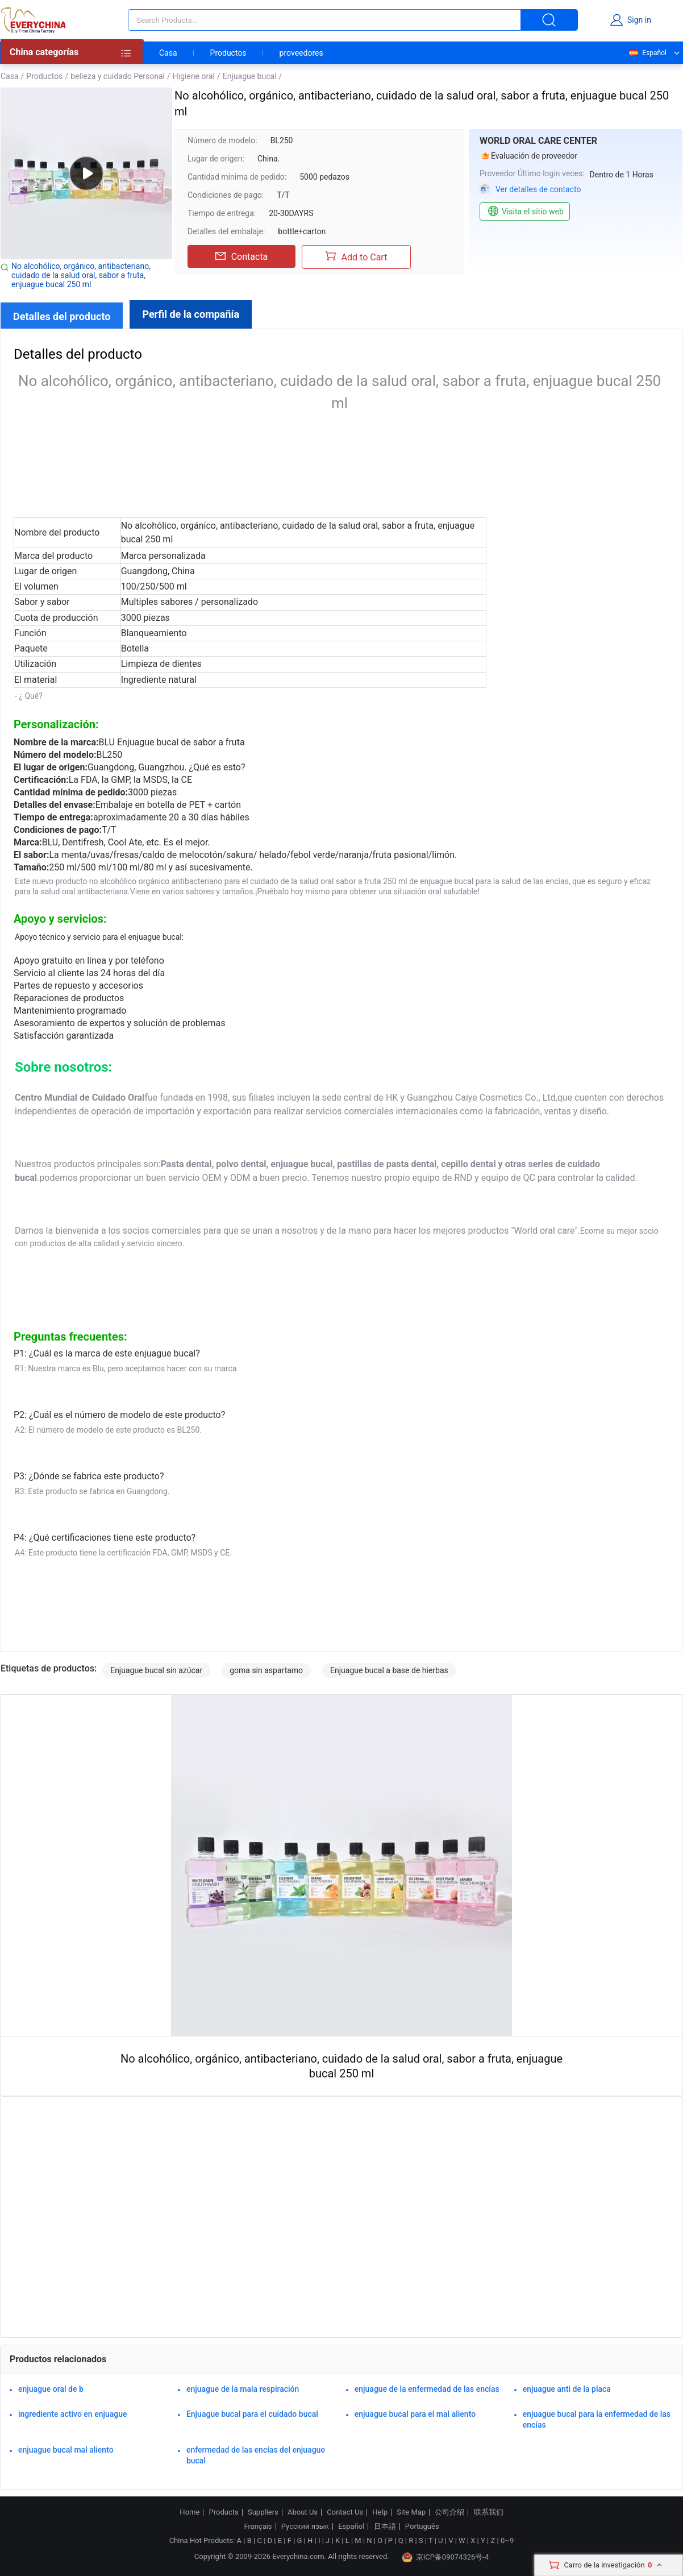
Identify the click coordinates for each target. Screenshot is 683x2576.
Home (189, 2512)
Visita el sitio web (525, 211)
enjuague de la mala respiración (242, 2389)
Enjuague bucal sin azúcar (156, 1670)
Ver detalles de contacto (538, 189)
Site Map (411, 2512)
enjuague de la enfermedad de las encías (427, 2389)
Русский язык (305, 2526)
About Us (303, 2512)
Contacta (241, 256)
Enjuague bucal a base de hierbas (389, 1670)
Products (224, 2512)
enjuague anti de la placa (567, 2389)
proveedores (301, 52)
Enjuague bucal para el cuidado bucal (252, 2414)
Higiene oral (194, 76)
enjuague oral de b (51, 2389)
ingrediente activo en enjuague (72, 2414)
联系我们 (488, 2512)
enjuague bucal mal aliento (66, 2449)
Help (380, 2512)
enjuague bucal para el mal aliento (415, 2414)
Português (422, 2526)
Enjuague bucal (250, 76)
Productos (228, 52)
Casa (168, 52)
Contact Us (345, 2512)
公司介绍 (449, 2512)
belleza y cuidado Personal (117, 76)
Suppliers (263, 2512)
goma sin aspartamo (266, 1670)
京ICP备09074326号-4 (445, 2557)
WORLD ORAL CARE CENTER (538, 140)
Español (647, 53)
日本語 (385, 2526)
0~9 (507, 2540)
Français (258, 2526)
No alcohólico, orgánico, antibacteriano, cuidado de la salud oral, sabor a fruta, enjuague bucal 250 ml (81, 275)
